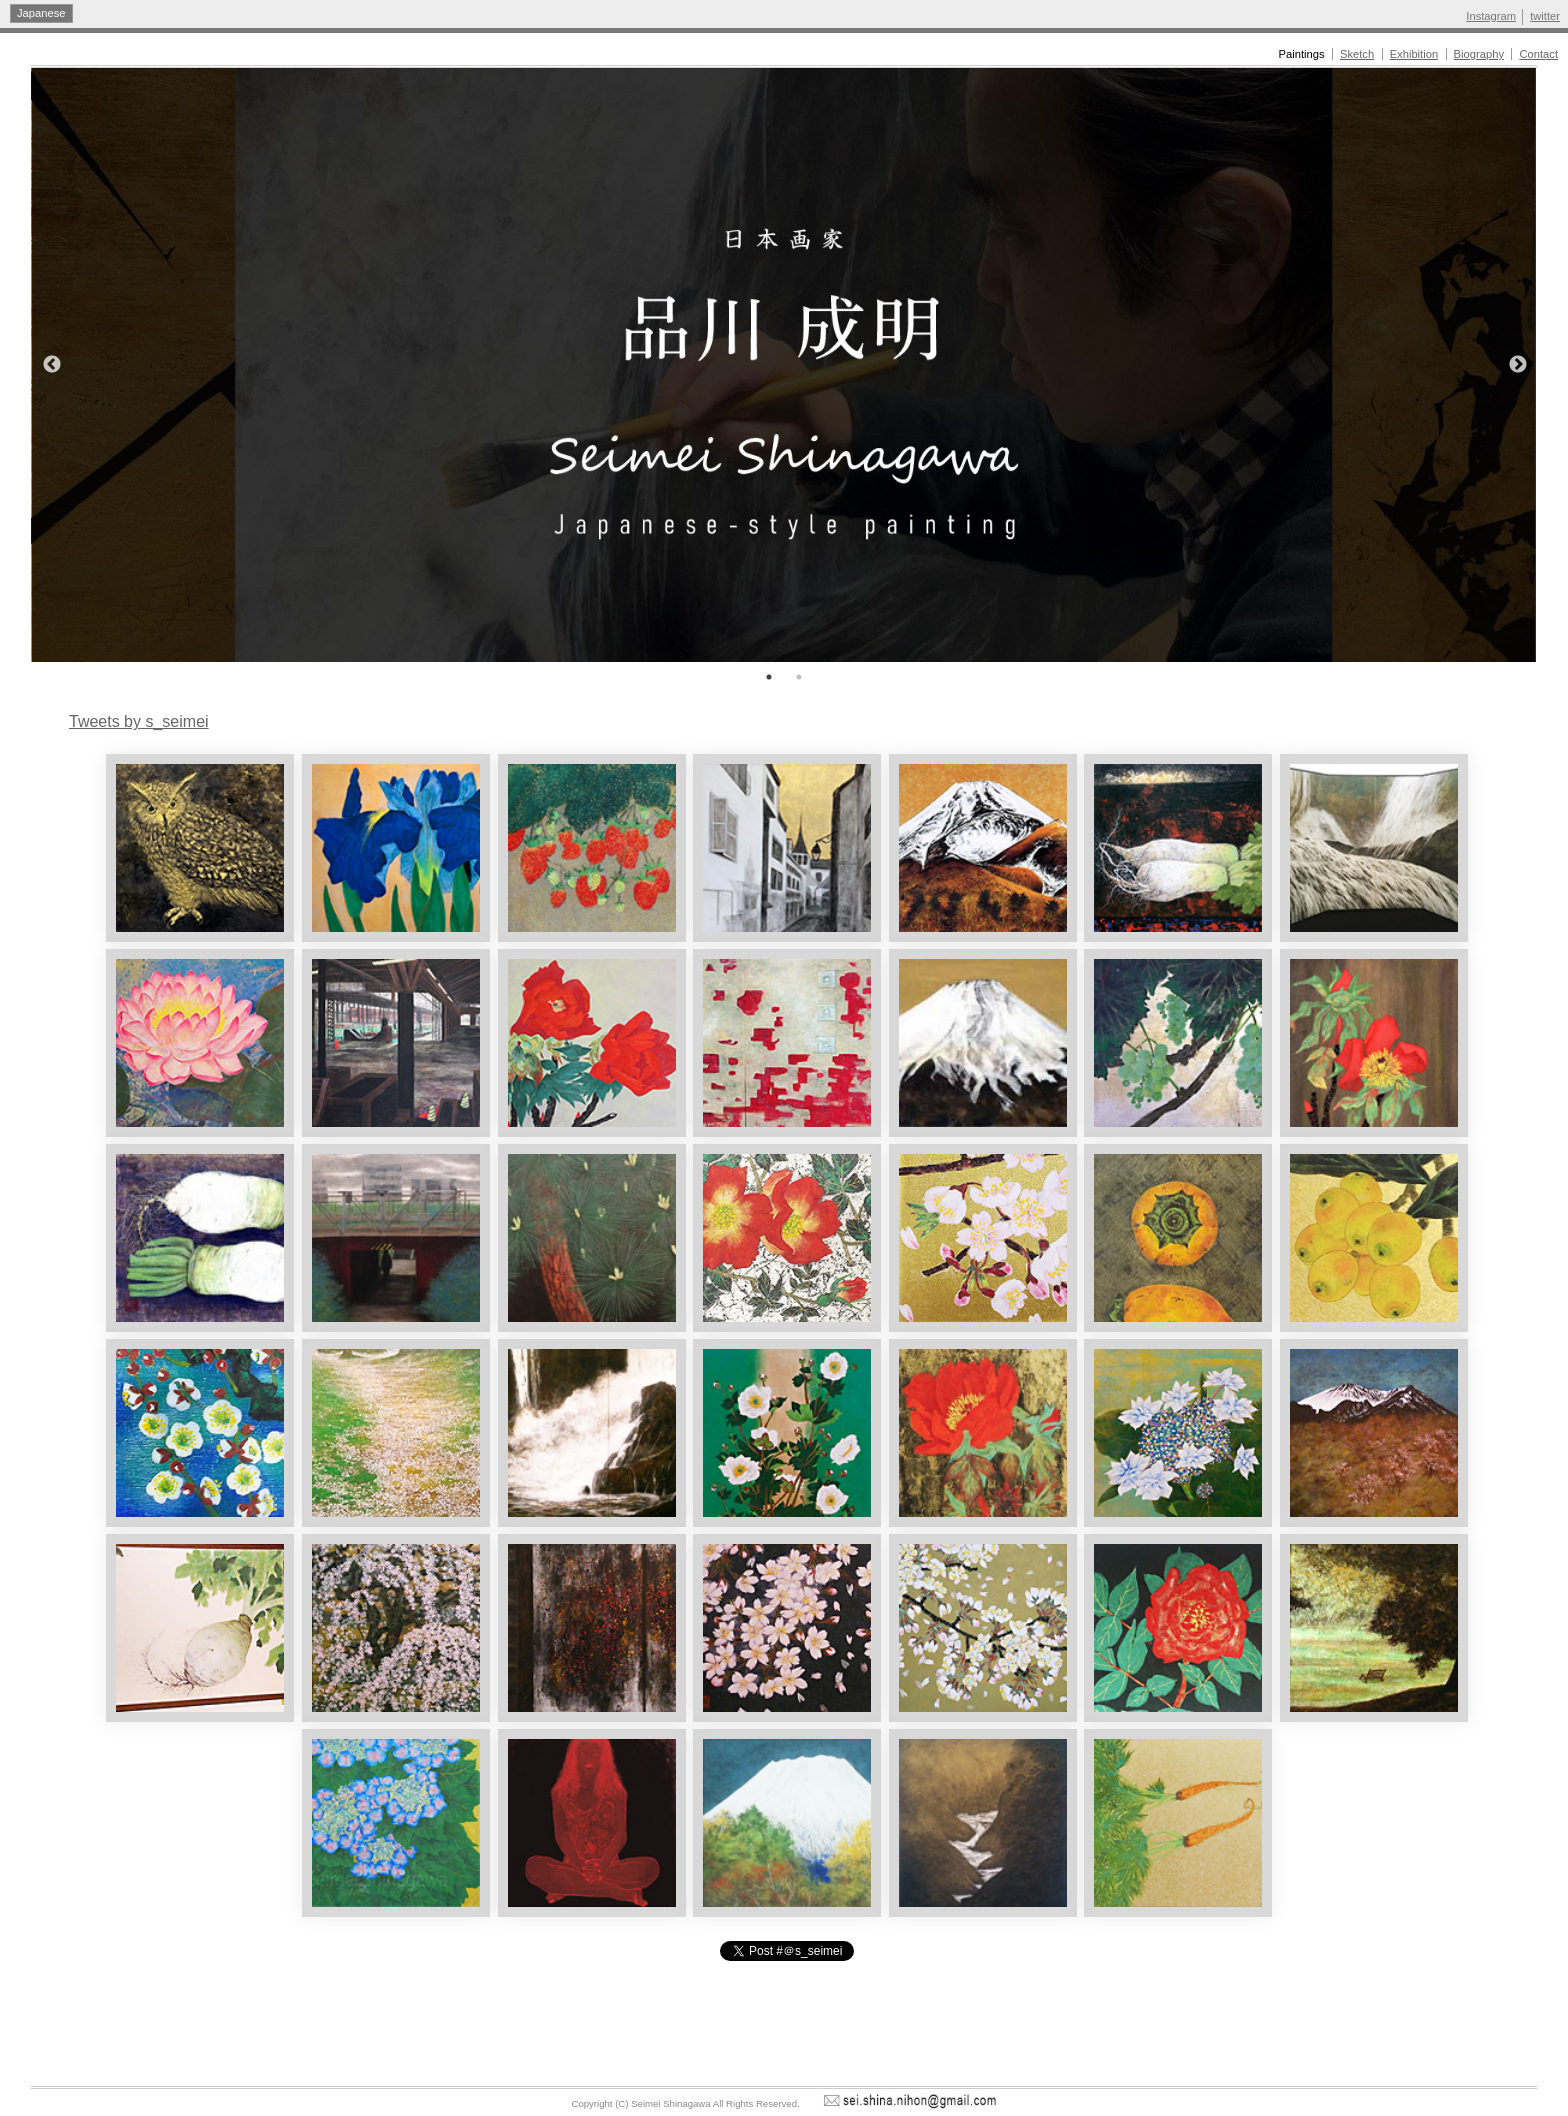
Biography (1479, 54)
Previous (51, 365)
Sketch (1357, 54)
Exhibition (1414, 54)
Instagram (1491, 16)
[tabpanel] (783, 365)
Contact (1538, 54)
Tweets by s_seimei (139, 721)
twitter (1545, 16)
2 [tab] (799, 677)
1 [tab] (769, 677)
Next (1518, 365)
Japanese (41, 13)
